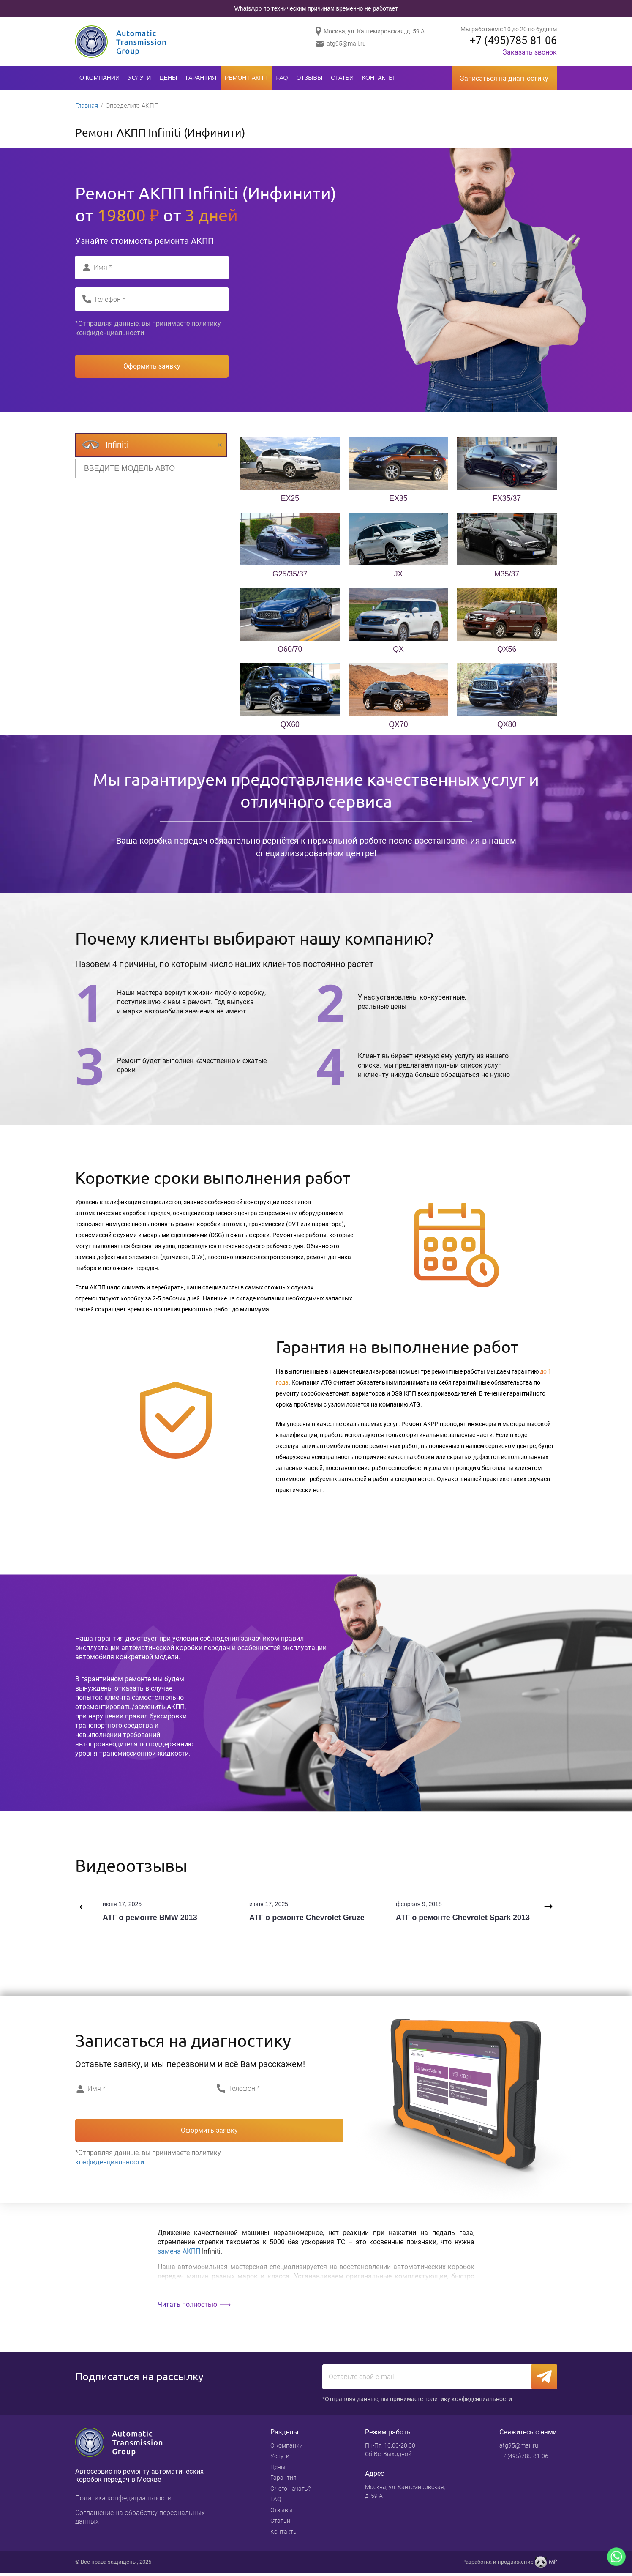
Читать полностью (187, 2306)
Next (550, 1908)
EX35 (398, 499)
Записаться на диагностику (504, 78)
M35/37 (507, 575)
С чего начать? (290, 2491)
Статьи (342, 77)
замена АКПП (179, 2252)
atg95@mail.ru (346, 43)
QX (398, 651)
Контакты (378, 77)
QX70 (398, 726)
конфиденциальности (109, 334)
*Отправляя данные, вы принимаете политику (148, 329)
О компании (99, 77)
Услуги (139, 77)
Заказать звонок (530, 53)
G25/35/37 (290, 575)
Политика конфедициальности (123, 2501)
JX (398, 575)
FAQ (282, 77)
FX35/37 (507, 499)
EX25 (290, 499)
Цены (168, 77)
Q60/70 (290, 651)
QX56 (507, 651)
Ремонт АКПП (246, 77)
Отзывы (309, 77)
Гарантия (200, 77)
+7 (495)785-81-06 (511, 41)
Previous (81, 1908)
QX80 (507, 726)
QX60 (290, 726)
